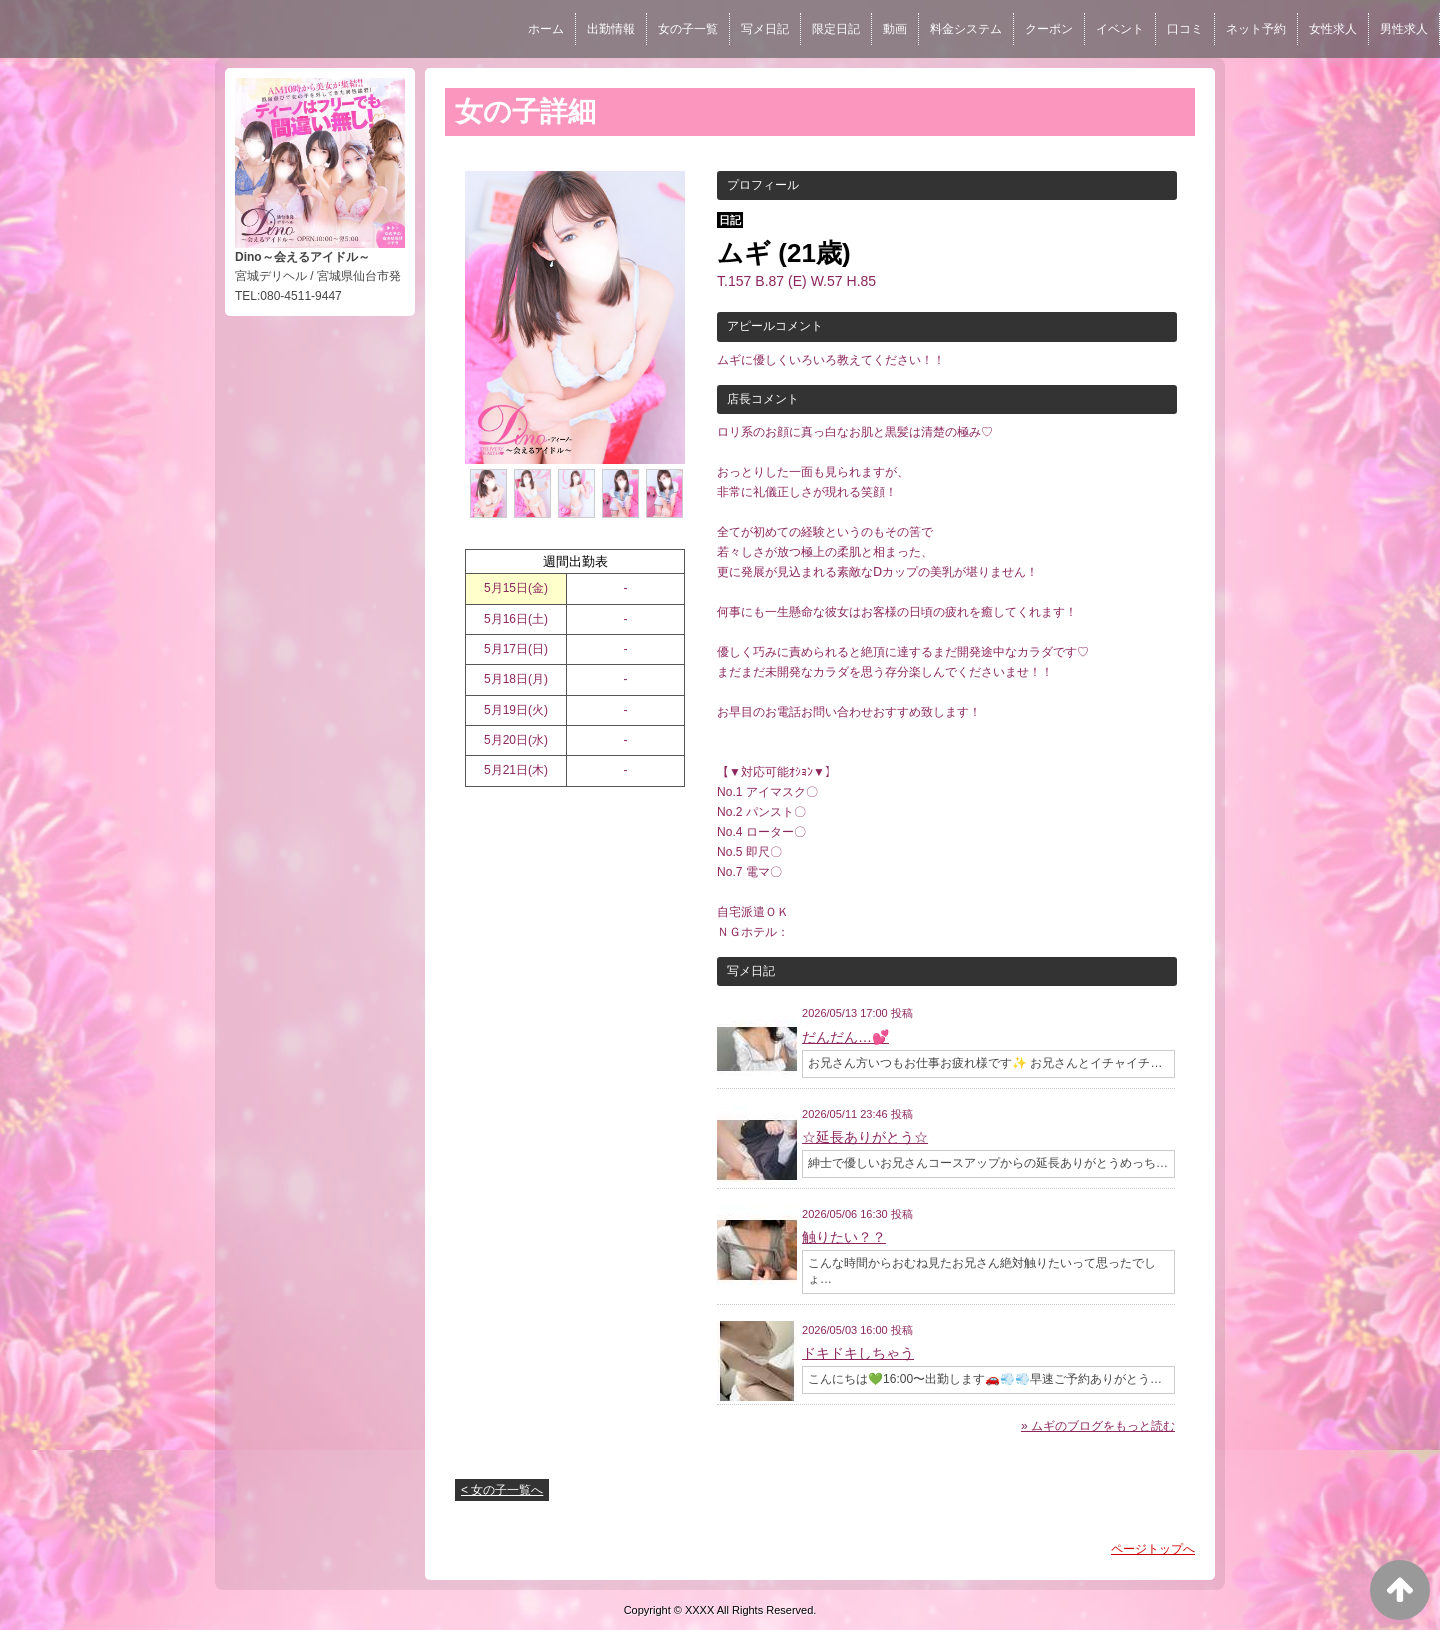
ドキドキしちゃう (858, 1353)
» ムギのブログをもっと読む (1098, 1426)
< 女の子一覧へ (502, 1490)
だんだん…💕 (845, 1037)
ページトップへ (1153, 1549)
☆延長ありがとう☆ (865, 1137)
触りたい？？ (844, 1237)
